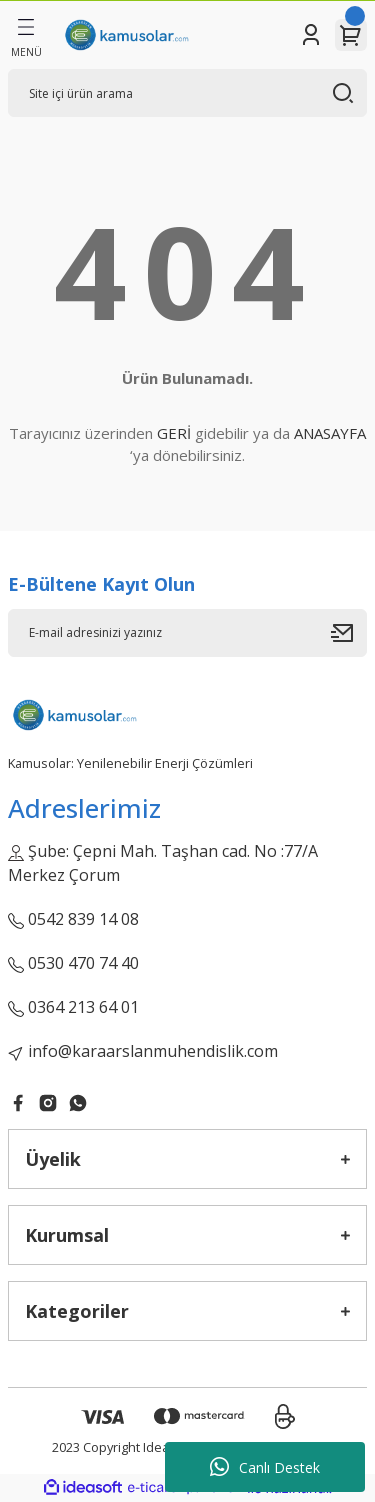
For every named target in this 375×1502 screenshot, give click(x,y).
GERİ (174, 433)
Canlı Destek (265, 1467)
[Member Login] (311, 35)
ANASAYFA (330, 433)
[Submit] (349, 633)
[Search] (187, 93)
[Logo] (126, 35)
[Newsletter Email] (187, 633)
